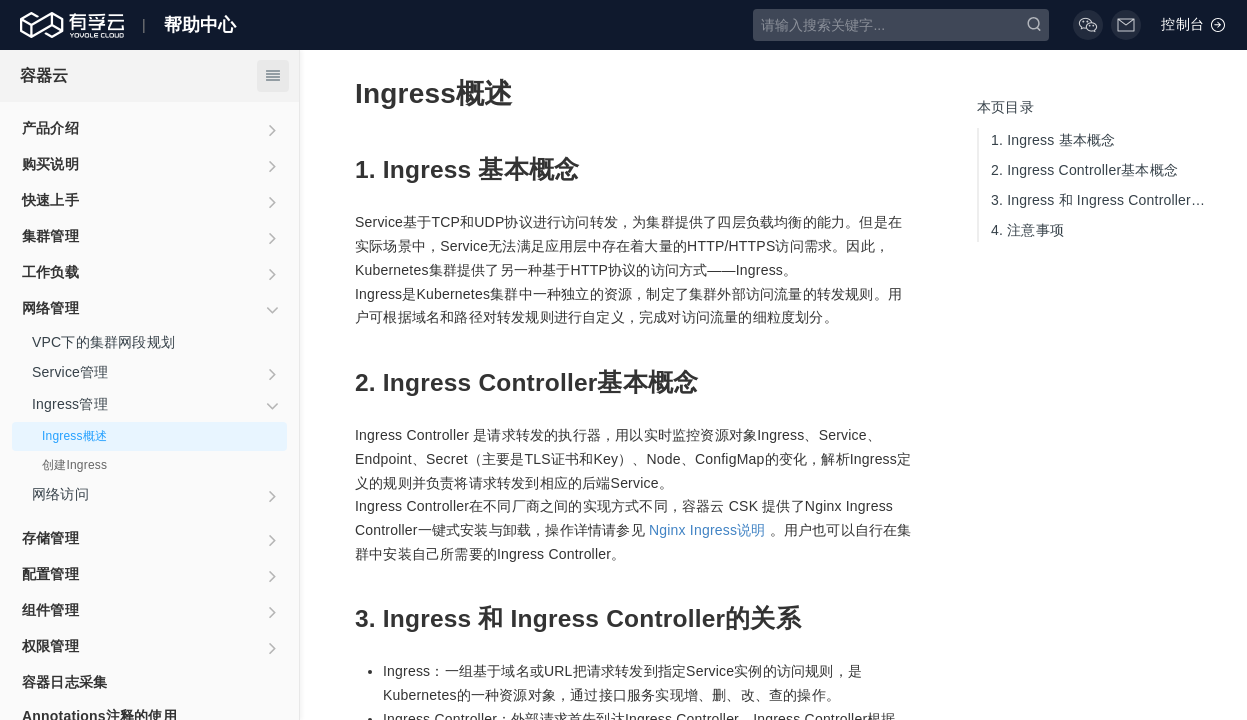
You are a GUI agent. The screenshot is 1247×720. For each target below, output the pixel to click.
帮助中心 (200, 25)
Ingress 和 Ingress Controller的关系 (1104, 200)
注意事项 (1027, 230)
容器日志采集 (64, 682)
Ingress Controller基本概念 (1084, 170)
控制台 (1194, 25)
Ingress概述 (74, 436)
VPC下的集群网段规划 (103, 342)
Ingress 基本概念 (1053, 140)
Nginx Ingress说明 (707, 530)
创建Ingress (74, 465)
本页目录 (1005, 107)
